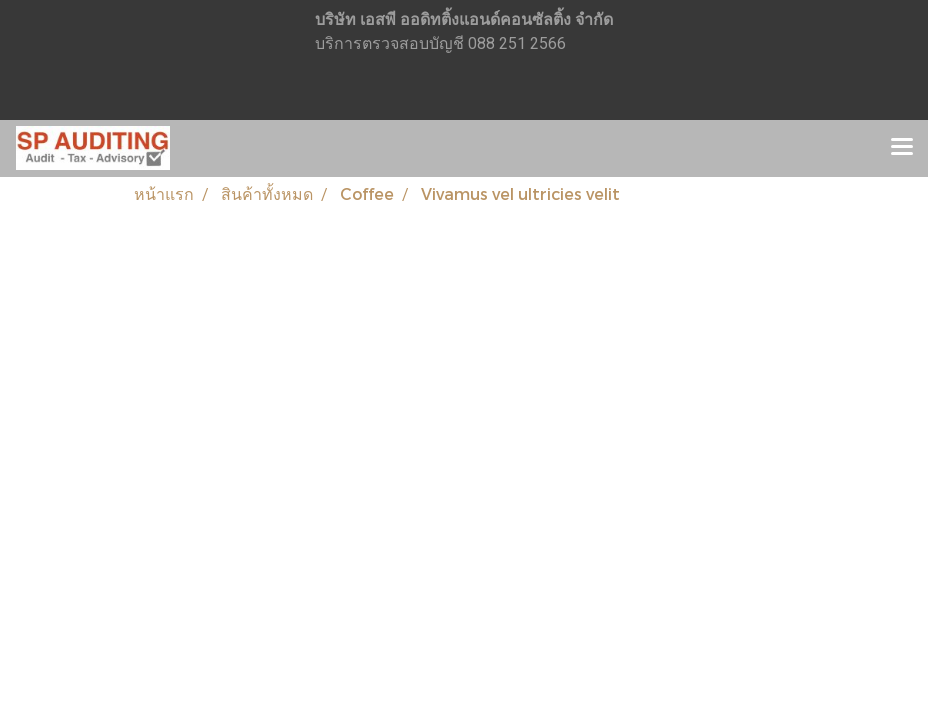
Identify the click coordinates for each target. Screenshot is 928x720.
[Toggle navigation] (902, 148)
